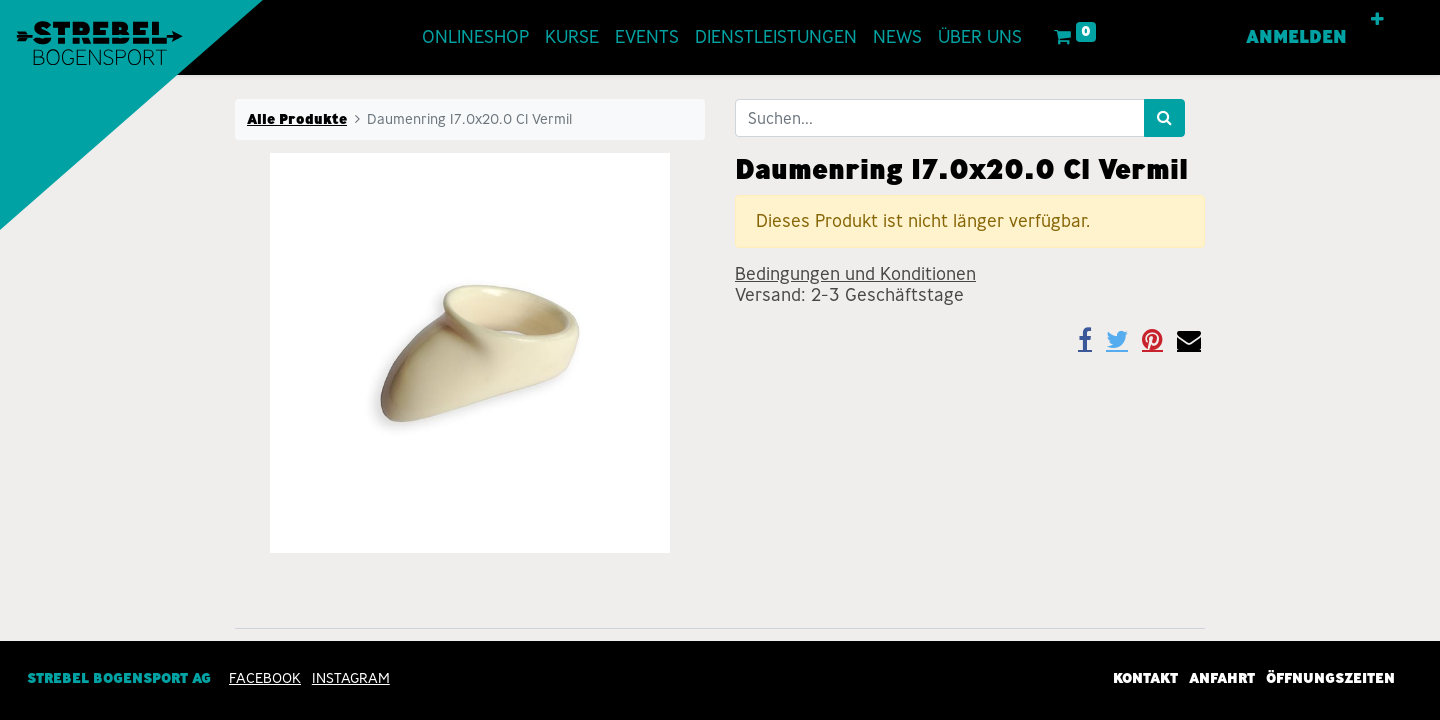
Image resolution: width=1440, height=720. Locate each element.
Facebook (265, 678)
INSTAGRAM (351, 678)
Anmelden (1296, 37)
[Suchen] (1164, 118)
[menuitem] (475, 37)
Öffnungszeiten (1330, 678)
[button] (1377, 20)
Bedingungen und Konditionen (855, 274)
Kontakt (1145, 678)
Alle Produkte (297, 119)
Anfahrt (1222, 678)
